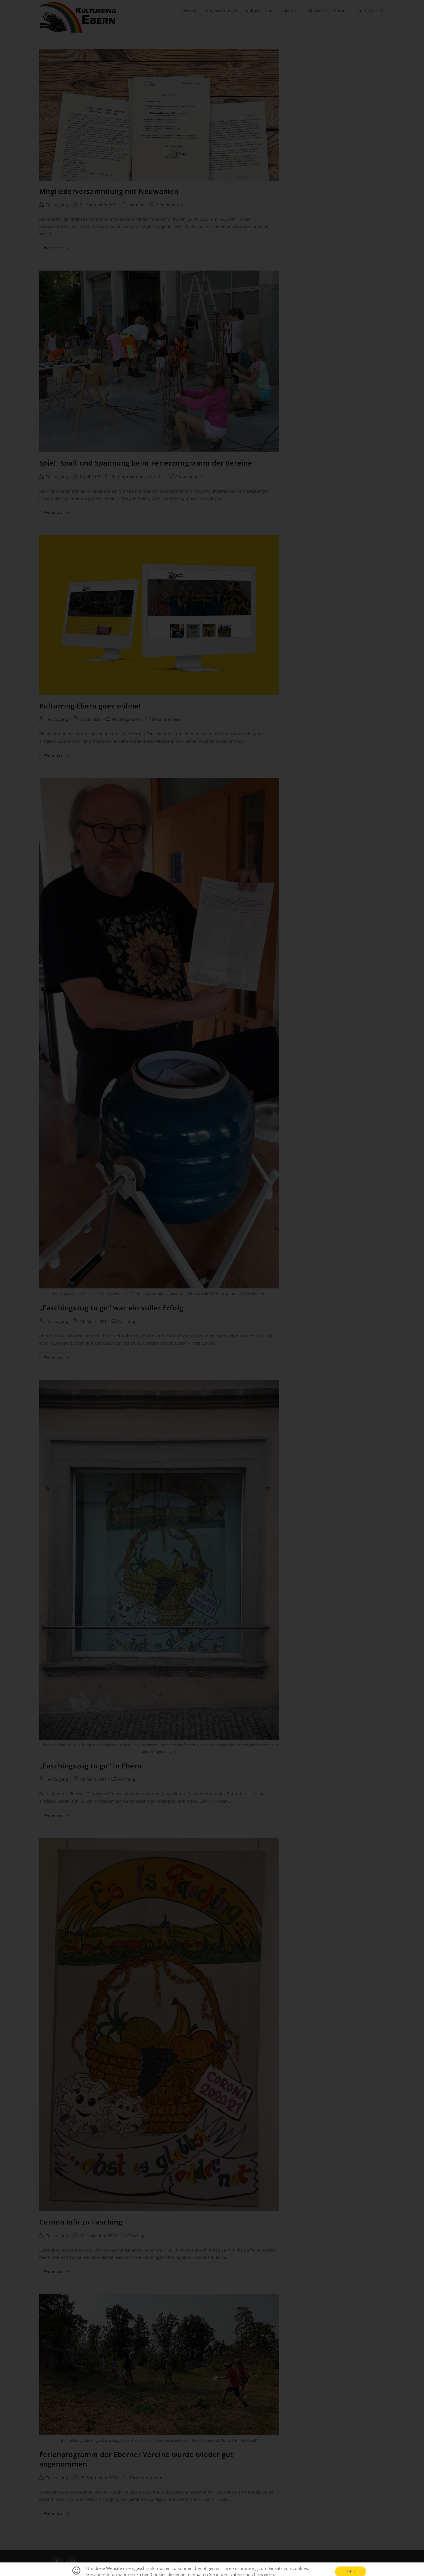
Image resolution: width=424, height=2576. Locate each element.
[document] (212, 1288)
